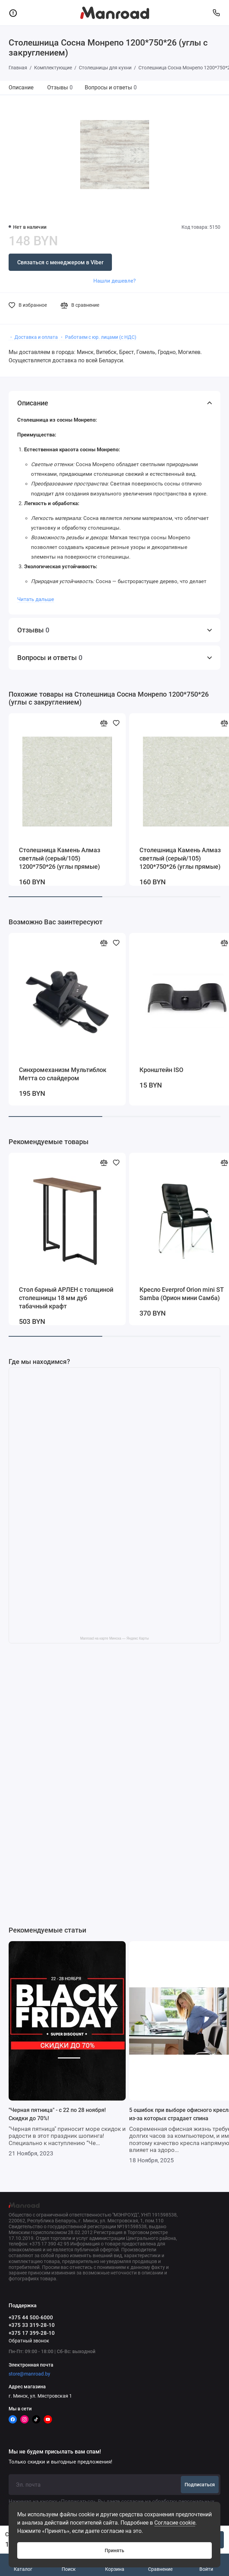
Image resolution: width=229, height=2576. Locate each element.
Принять (114, 2550)
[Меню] (13, 13)
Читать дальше (35, 599)
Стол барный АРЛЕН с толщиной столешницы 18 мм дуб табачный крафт (66, 1298)
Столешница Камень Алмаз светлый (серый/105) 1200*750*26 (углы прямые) (59, 858)
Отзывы (60, 87)
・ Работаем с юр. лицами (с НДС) (97, 337)
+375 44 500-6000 (31, 2317)
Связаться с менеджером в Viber (60, 262)
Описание (21, 87)
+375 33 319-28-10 (32, 2325)
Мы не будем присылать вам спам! (55, 2452)
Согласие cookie (174, 2522)
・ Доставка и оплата (33, 337)
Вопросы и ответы (111, 87)
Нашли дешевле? (114, 281)
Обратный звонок (29, 2340)
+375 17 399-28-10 (32, 2333)
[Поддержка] (216, 13)
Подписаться (200, 2484)
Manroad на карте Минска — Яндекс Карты (114, 1638)
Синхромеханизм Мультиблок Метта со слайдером (62, 1074)
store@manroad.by (29, 2374)
